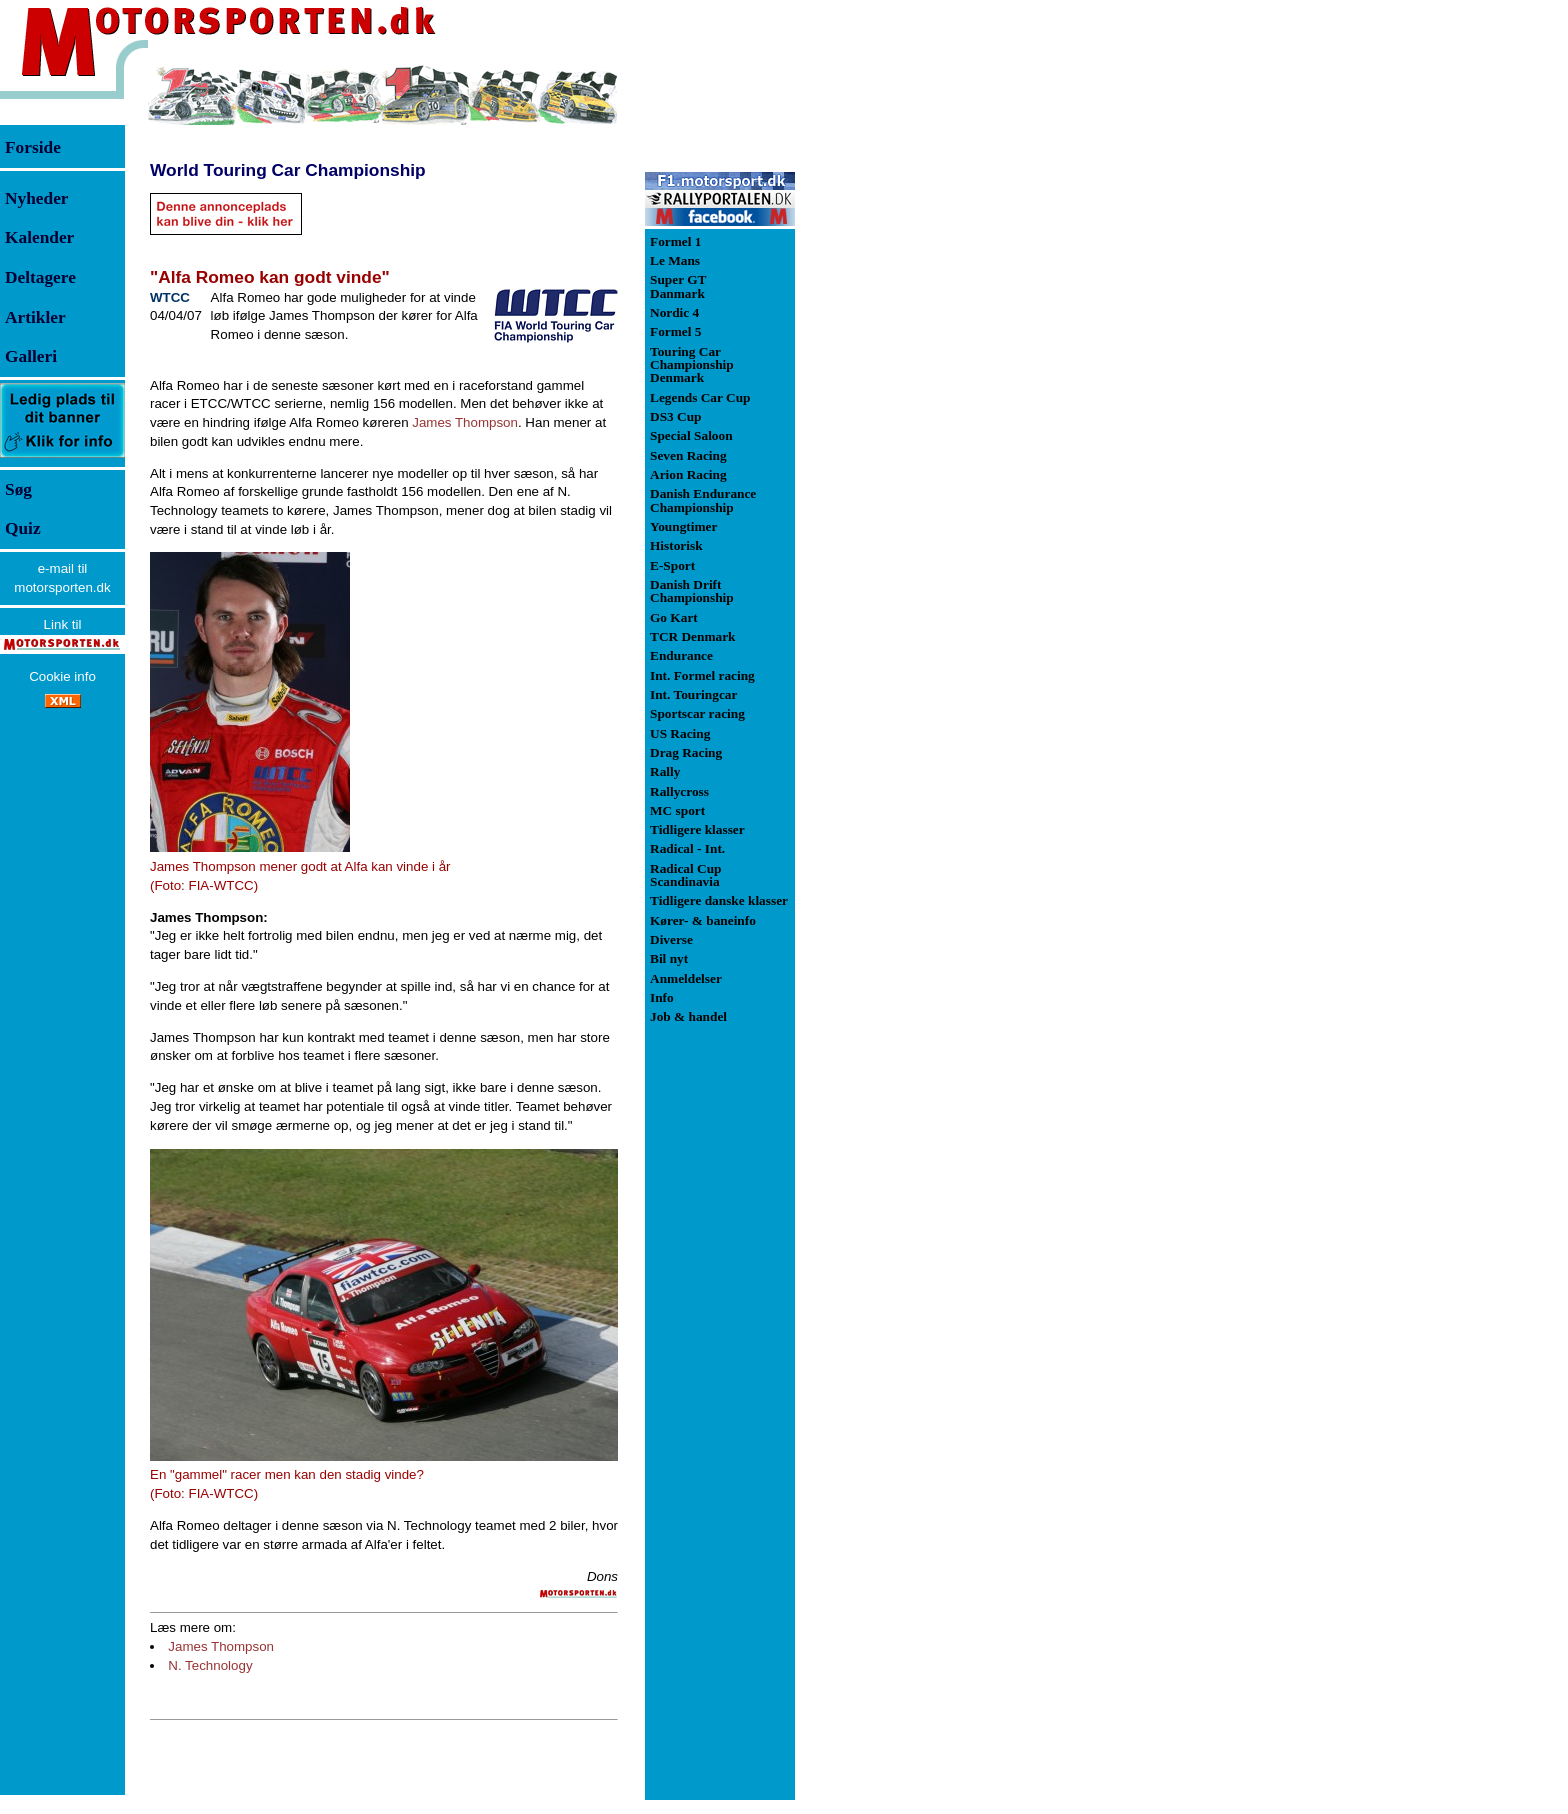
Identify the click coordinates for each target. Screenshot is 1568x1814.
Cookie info (62, 676)
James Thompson (465, 422)
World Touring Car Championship (288, 170)
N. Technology (210, 1665)
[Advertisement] (900, 364)
